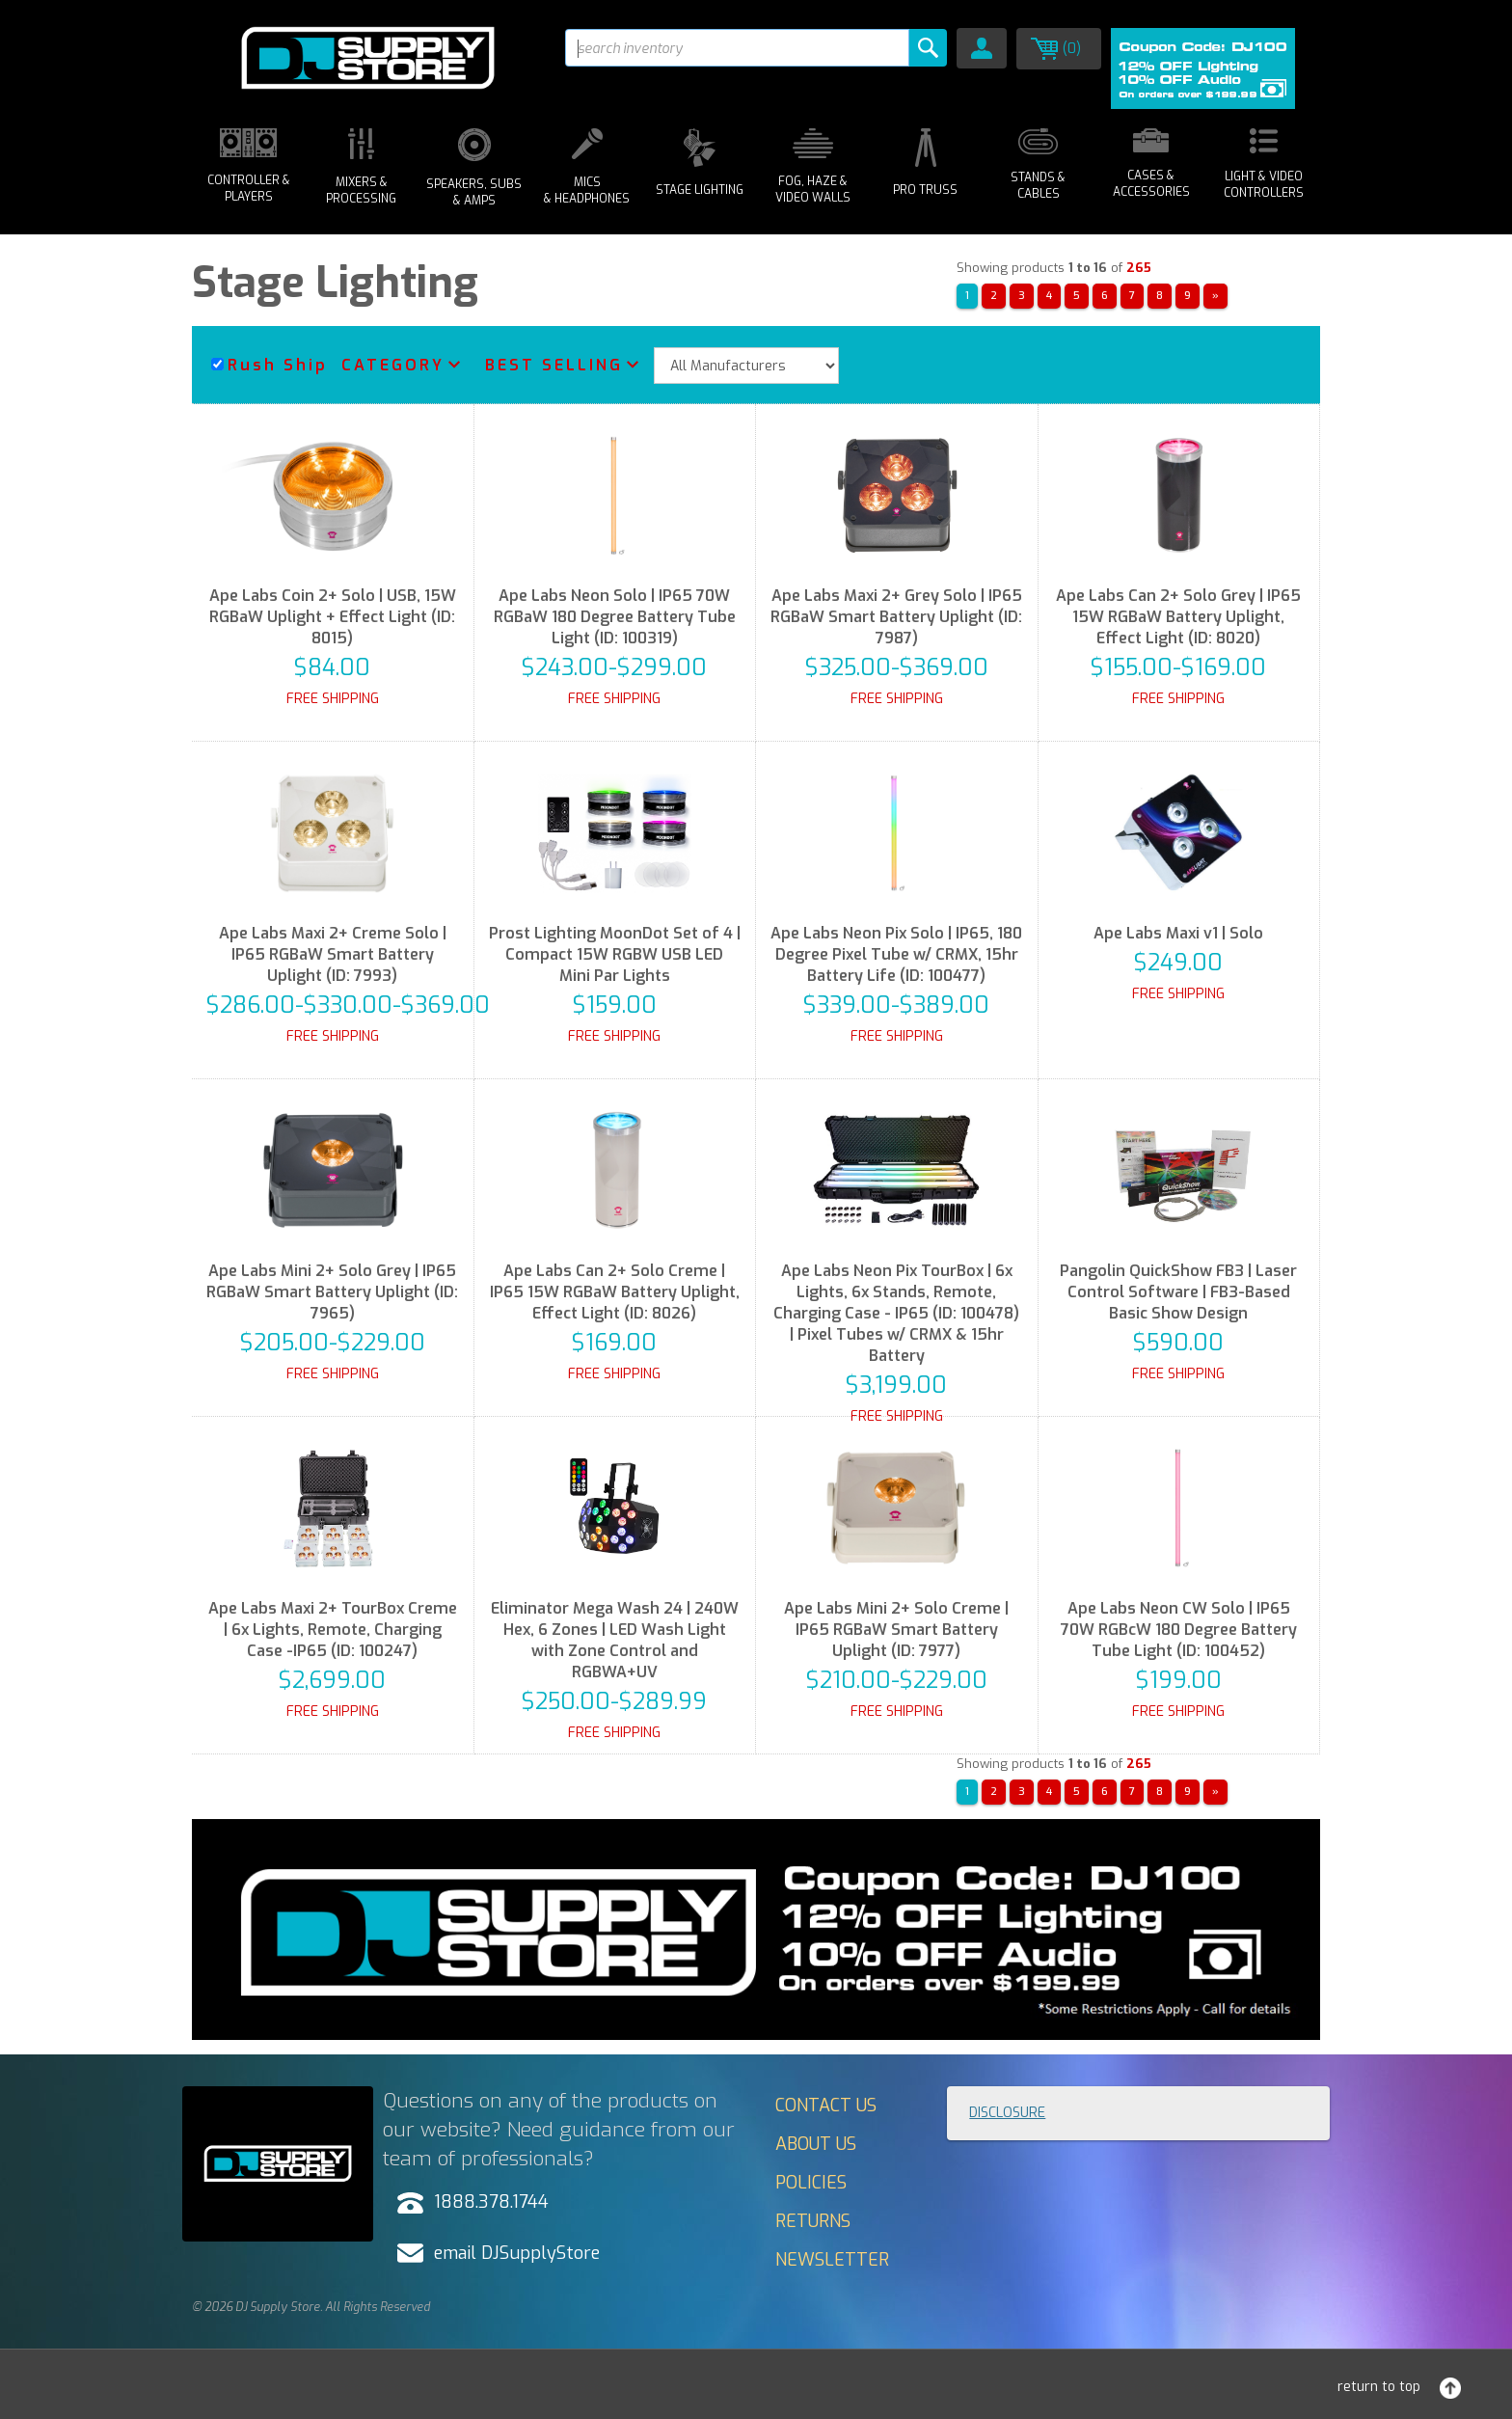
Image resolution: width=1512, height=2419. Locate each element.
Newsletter (832, 2259)
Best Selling (554, 365)
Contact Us (826, 2105)
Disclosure (1007, 2113)
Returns (812, 2221)
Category (393, 365)
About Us (815, 2144)
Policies (811, 2182)
